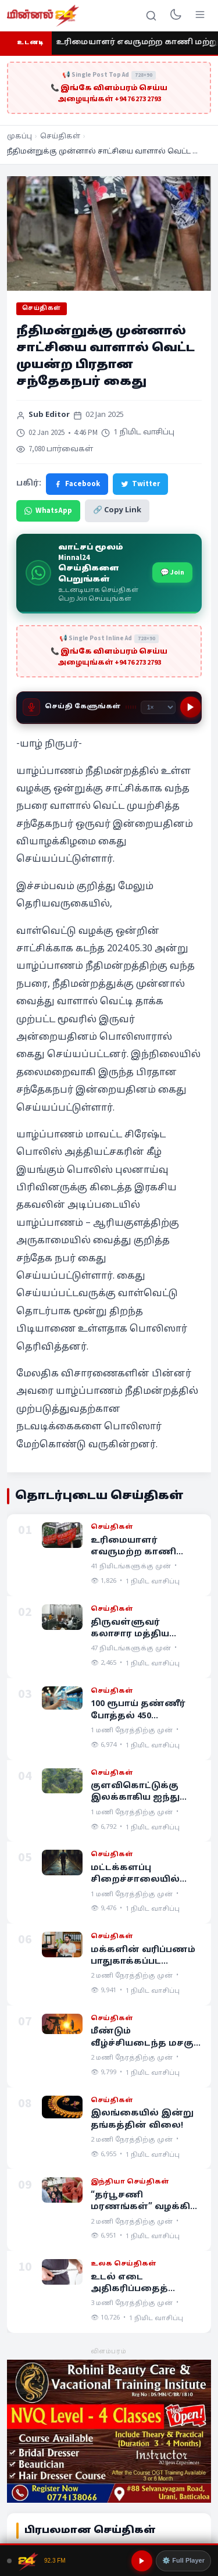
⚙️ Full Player (183, 2560)
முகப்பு (19, 137)
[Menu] (200, 16)
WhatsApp (48, 510)
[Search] (151, 16)
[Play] (190, 707)
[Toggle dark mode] (176, 16)
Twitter (140, 484)
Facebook (77, 484)
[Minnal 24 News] (43, 16)
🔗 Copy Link (117, 510)
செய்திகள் (60, 137)
